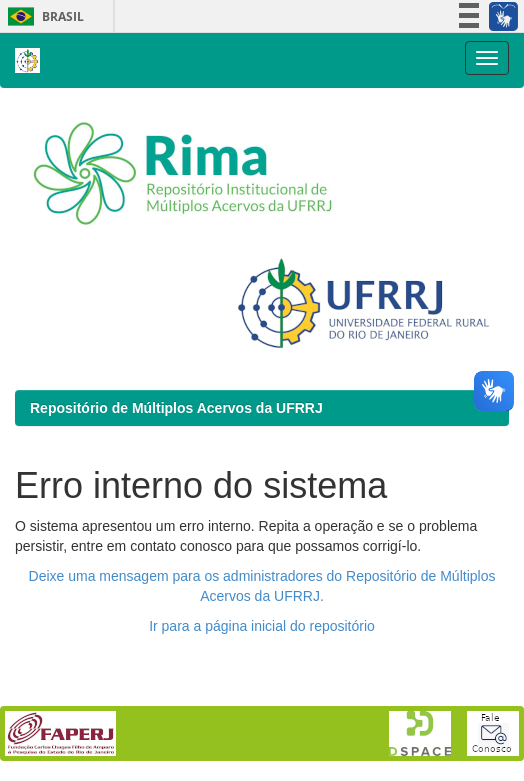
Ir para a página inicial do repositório (262, 626)
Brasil (42, 16)
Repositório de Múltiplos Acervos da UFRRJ (176, 408)
